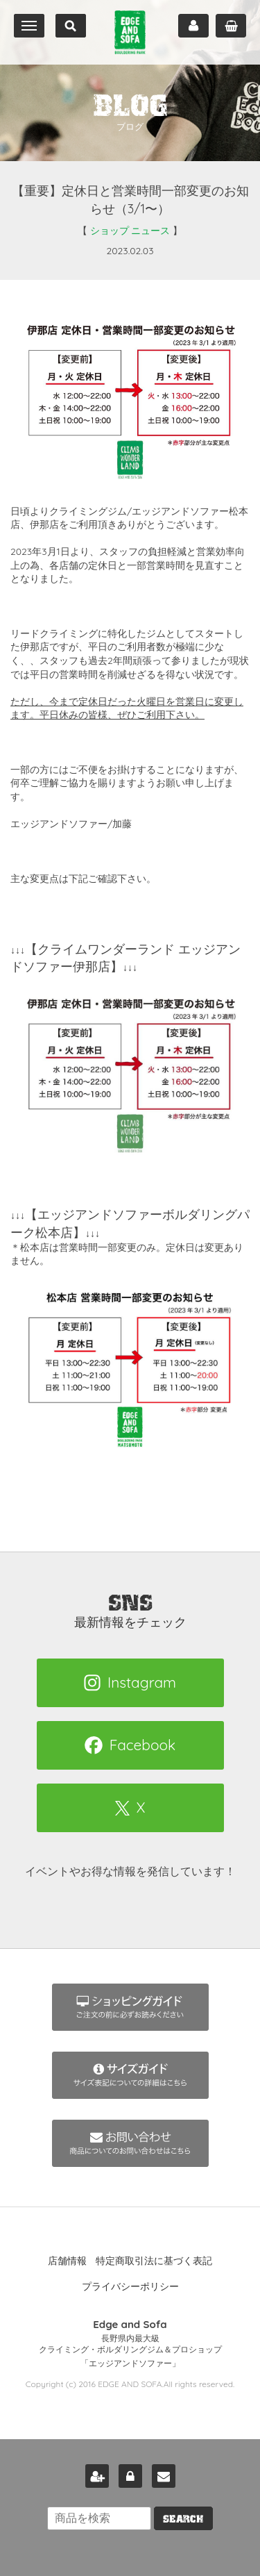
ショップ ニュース (130, 230)
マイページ (193, 26)
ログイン (130, 2476)
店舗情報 (67, 2260)
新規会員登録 (97, 2476)
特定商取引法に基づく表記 (154, 2260)
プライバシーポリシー (130, 2286)
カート (231, 26)
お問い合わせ (163, 2476)
